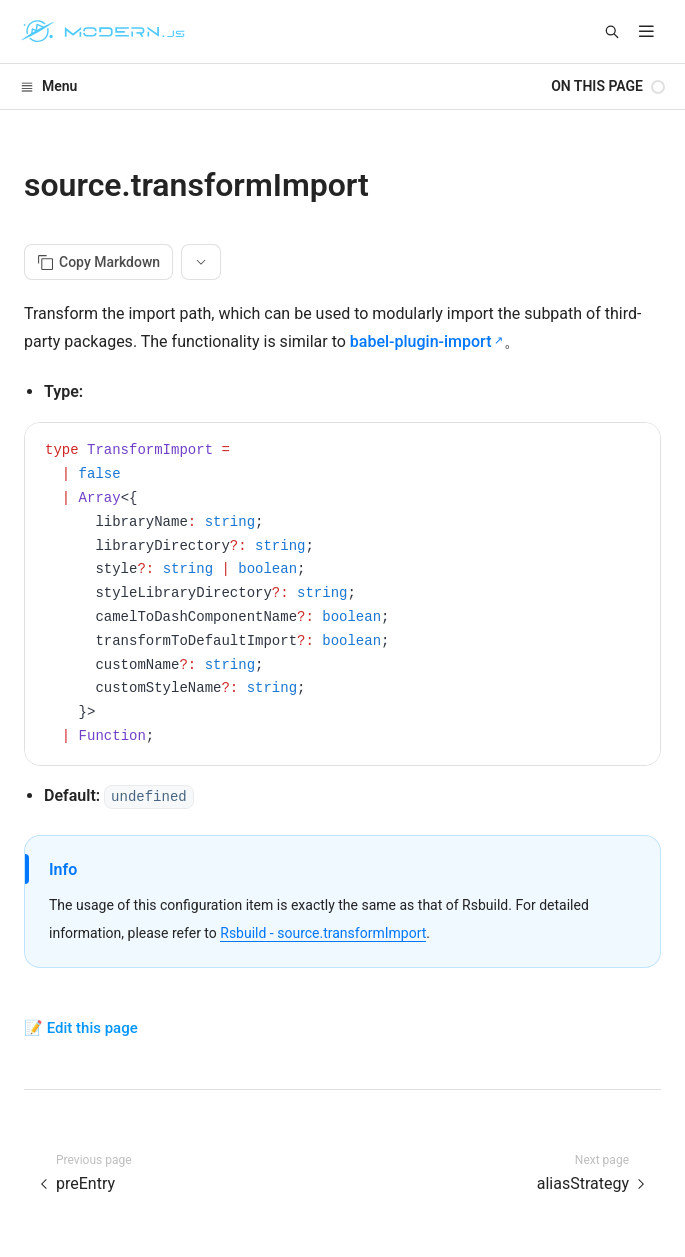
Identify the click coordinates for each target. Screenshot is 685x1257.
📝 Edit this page (81, 1028)
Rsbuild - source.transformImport (323, 933)
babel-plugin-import (421, 341)
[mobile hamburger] (646, 31)
